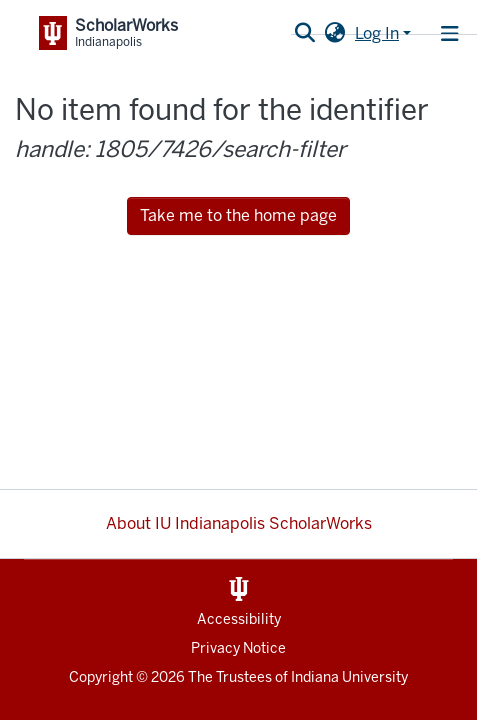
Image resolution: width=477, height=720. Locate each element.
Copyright (101, 677)
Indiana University (349, 677)
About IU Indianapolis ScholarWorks (239, 523)
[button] (334, 34)
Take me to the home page (238, 215)
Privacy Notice (238, 648)
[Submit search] (304, 34)
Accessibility (239, 619)
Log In (377, 33)
